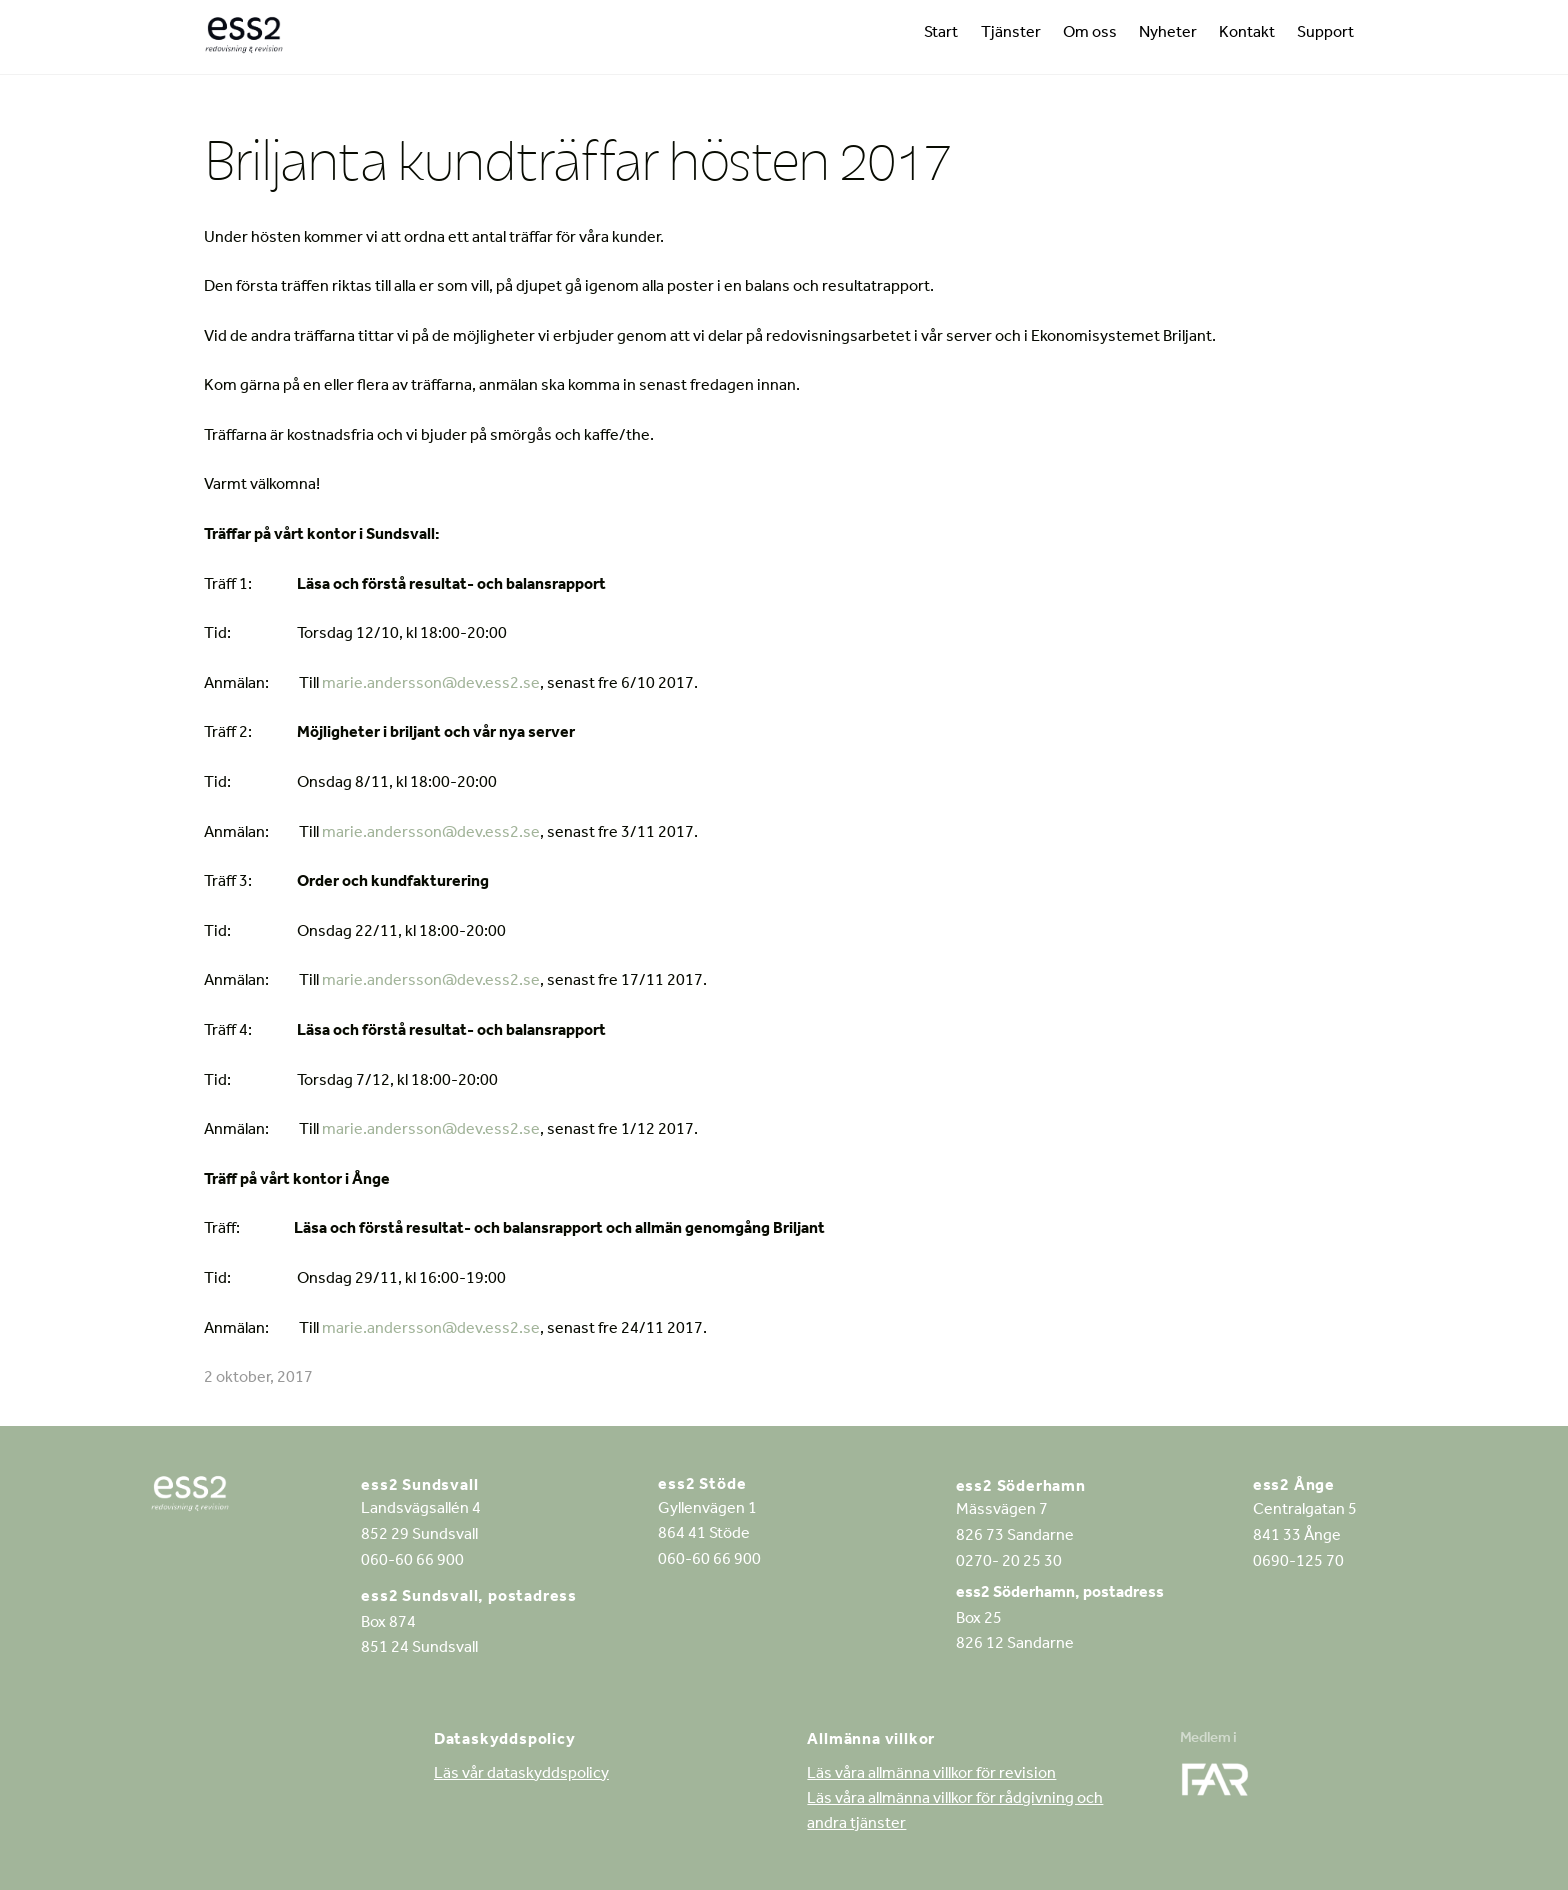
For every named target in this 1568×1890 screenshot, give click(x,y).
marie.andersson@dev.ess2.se (431, 685)
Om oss (1090, 34)
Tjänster (1011, 34)
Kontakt (1247, 34)
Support (1325, 34)
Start (941, 34)
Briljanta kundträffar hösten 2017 (578, 159)
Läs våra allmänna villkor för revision (931, 1775)
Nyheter (1168, 34)
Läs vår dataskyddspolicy (521, 1775)
